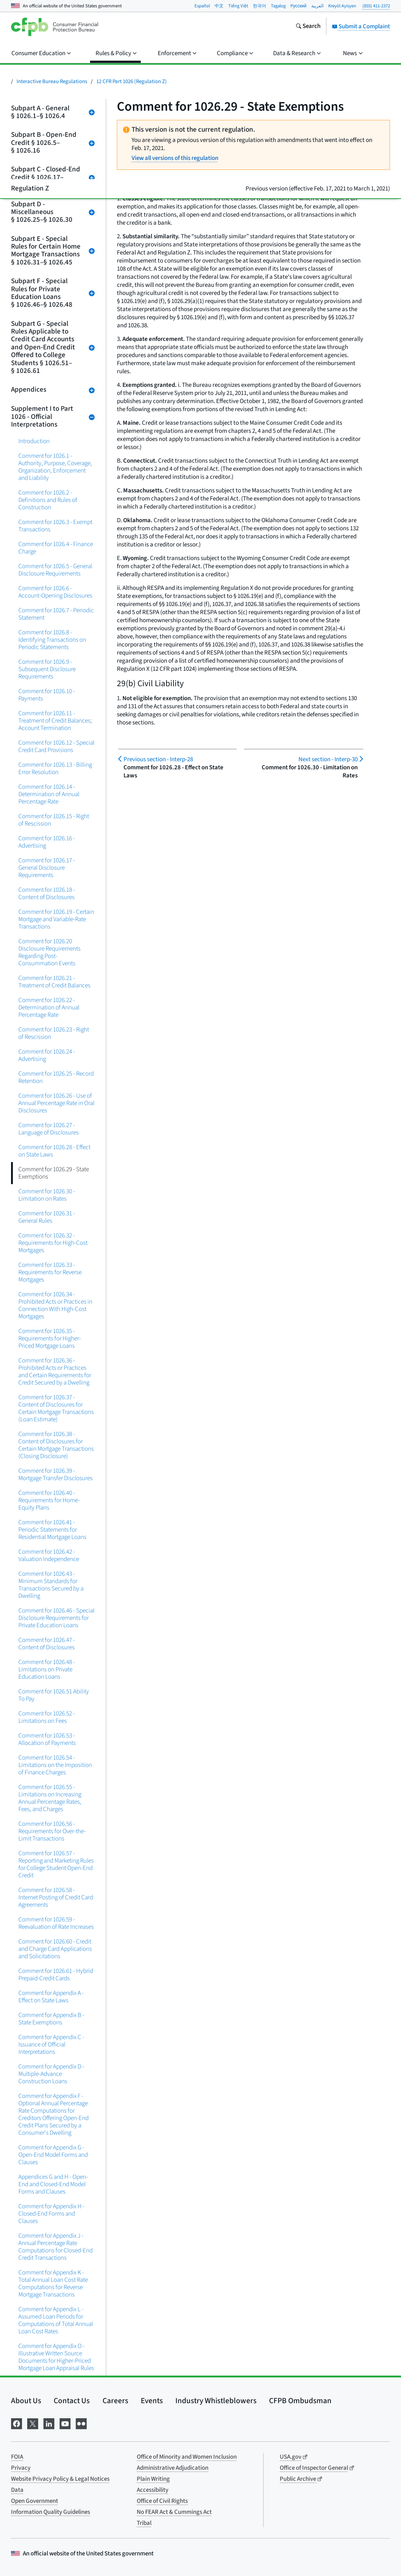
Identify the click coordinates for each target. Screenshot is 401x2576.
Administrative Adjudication (172, 2467)
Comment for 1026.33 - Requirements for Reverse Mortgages (50, 1272)
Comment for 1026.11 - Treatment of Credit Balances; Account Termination (55, 721)
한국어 (259, 6)
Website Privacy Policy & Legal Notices (60, 2479)
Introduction (34, 441)
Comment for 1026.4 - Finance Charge (55, 547)
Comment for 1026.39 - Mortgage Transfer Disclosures (55, 1474)
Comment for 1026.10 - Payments (46, 695)
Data (17, 2490)
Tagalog (278, 6)
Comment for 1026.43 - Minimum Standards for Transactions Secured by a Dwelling (50, 1584)
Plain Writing (153, 2479)
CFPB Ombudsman (300, 2400)
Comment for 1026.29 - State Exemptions (53, 1173)
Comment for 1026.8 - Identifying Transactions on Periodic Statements (52, 640)
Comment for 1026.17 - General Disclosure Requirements (46, 868)
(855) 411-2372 (376, 6)
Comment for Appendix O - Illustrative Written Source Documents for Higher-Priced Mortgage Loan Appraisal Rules (56, 2357)
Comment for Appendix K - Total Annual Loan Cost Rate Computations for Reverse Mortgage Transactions (53, 2283)
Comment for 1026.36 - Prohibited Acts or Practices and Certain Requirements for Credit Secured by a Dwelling (54, 1371)
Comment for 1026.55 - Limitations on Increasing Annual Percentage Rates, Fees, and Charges (49, 1798)
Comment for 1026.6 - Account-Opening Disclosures (55, 592)
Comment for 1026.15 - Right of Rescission (53, 820)
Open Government (34, 2501)
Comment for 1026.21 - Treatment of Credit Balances (54, 981)
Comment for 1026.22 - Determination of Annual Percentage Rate (48, 1007)
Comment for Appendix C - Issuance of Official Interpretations (51, 2044)
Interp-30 (328, 759)
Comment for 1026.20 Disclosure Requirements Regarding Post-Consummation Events (49, 952)
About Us (26, 2400)
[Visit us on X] (32, 2423)
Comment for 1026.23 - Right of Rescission (53, 1033)
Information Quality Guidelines (50, 2512)
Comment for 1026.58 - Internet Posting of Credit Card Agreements (55, 1897)
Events (152, 2400)
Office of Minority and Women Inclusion (187, 2456)
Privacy (21, 2467)
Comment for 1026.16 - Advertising (46, 842)
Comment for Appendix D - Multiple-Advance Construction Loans (51, 2074)
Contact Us (72, 2400)
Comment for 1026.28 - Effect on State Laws (54, 1151)
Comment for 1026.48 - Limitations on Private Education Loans (46, 1669)
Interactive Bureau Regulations (52, 81)
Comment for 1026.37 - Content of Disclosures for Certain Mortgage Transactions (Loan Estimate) (56, 1408)
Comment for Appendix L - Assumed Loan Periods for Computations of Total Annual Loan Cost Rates (55, 2320)
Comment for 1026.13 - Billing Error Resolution (55, 768)
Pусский (298, 6)
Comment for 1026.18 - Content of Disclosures (46, 893)
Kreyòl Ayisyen (342, 6)
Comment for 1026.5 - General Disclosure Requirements (55, 570)
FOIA (17, 2456)
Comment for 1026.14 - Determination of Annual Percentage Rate (48, 794)
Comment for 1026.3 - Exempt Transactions (55, 525)
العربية (317, 6)
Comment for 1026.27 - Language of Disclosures (48, 1128)
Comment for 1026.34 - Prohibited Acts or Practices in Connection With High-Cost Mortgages (55, 1305)
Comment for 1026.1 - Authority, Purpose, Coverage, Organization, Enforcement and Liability (55, 466)
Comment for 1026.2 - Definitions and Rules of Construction (47, 500)
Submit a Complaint (361, 26)
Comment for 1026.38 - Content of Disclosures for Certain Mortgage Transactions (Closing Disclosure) (56, 1445)
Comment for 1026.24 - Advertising (46, 1055)
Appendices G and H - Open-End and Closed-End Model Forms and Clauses (53, 2184)
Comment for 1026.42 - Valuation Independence (48, 1555)
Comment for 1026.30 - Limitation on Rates (46, 1195)
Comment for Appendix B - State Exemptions (51, 2018)
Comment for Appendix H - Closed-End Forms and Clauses (51, 2214)
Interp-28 (158, 759)
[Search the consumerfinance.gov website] (308, 27)
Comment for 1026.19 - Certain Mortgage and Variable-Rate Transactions (56, 919)
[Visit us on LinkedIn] (48, 2423)
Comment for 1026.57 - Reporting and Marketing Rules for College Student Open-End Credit (56, 1864)
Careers (115, 2400)
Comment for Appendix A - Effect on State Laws (51, 1996)
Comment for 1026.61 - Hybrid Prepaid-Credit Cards (55, 1974)
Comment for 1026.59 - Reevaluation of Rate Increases (56, 1923)
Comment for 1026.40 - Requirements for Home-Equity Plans (49, 1500)
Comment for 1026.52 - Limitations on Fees (46, 1717)
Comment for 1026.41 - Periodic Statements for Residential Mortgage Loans (52, 1530)
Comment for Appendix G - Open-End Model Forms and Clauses (53, 2155)
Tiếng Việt (238, 6)
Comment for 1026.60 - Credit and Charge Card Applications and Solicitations (55, 1949)
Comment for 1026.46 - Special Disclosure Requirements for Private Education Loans (56, 1618)
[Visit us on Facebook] (16, 2423)
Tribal (144, 2523)
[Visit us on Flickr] (81, 2423)
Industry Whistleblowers (216, 2400)
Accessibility (152, 2490)
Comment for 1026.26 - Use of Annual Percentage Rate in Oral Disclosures (56, 1103)
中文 (219, 6)
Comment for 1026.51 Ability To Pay (53, 1695)
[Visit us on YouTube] (65, 2423)
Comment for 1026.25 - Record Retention (56, 1077)
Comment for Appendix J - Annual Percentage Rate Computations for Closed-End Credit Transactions (55, 2246)
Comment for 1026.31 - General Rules (46, 1217)
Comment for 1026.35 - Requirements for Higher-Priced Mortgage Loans (49, 1338)
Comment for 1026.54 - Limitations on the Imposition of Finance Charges (55, 1765)
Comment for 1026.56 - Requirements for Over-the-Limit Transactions (52, 1831)
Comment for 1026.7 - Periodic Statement (56, 614)
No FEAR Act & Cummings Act (174, 2512)
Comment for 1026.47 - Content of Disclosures (46, 1643)
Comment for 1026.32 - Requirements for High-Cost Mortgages (52, 1243)
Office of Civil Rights (162, 2501)
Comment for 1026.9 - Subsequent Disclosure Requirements (47, 669)
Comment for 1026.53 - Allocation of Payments (47, 1739)
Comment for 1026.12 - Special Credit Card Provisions (56, 746)
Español (202, 6)
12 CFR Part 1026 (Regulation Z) (131, 81)
